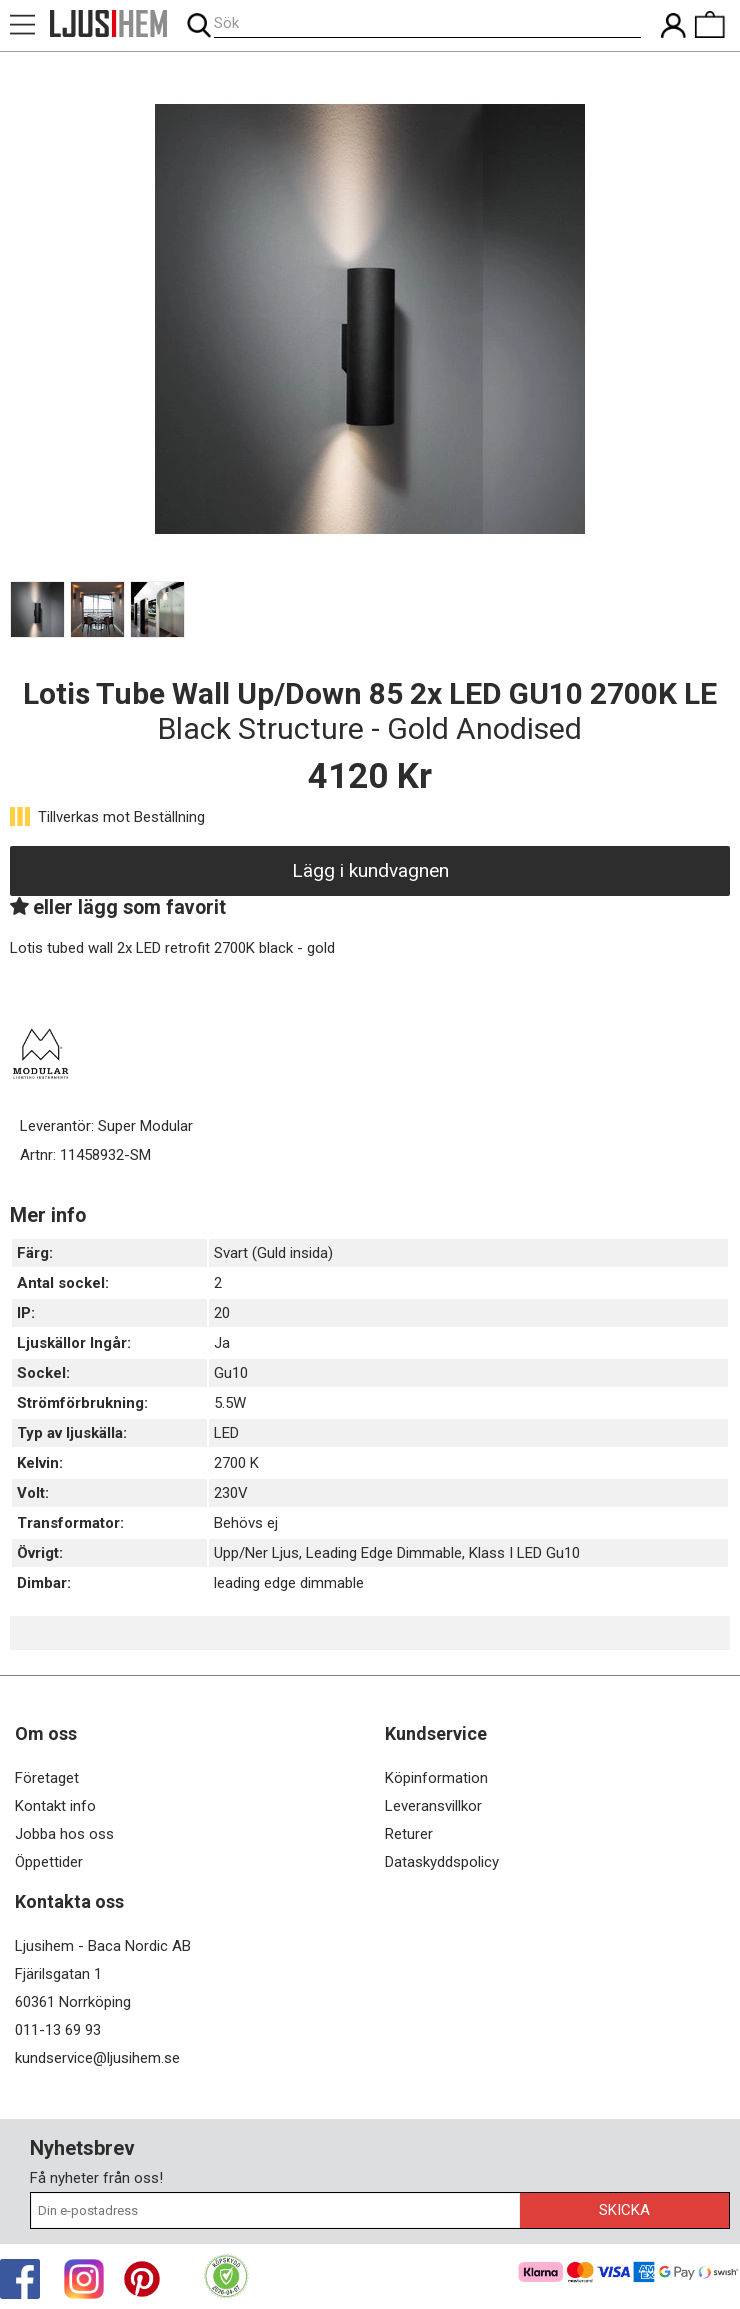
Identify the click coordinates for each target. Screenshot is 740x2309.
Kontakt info (55, 1806)
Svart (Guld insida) (273, 1253)
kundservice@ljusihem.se (97, 2058)
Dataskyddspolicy (442, 1862)
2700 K (236, 1463)
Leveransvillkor (433, 1806)
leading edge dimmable (289, 1583)
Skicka (624, 2210)
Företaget (47, 1778)
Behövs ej (246, 1523)
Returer (409, 1834)
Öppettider (49, 1862)
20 (222, 1313)
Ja (222, 1343)
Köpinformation (436, 1778)
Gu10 (231, 1373)
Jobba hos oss (64, 1834)
